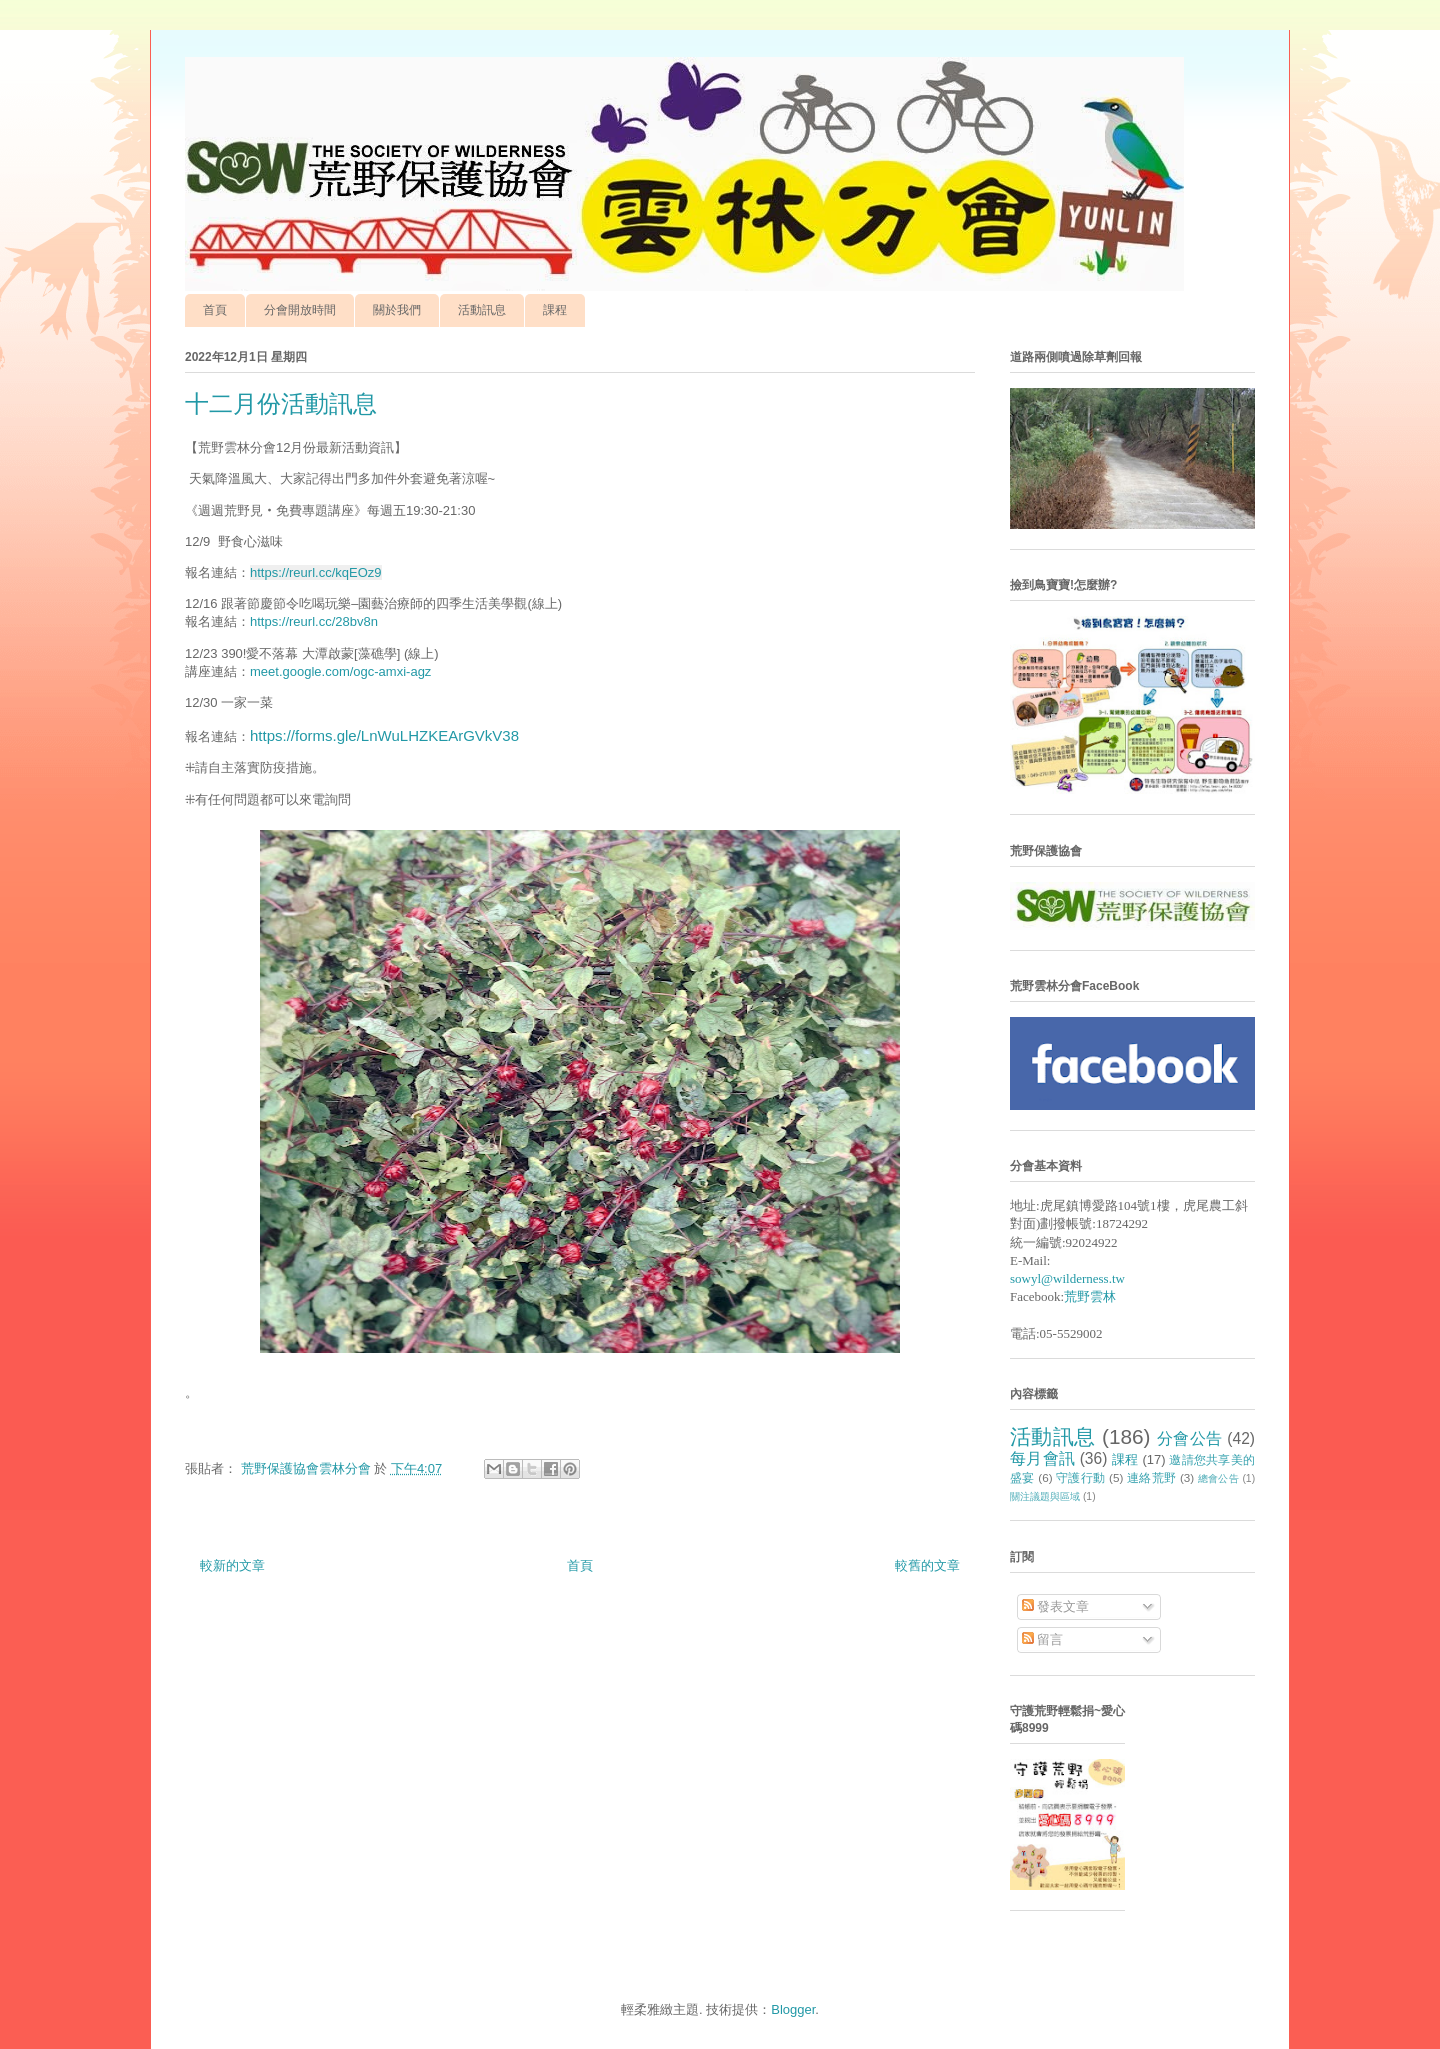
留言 (1043, 1639)
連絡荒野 (1151, 1477)
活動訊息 (482, 310)
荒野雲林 (1090, 1296)
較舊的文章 (927, 1565)
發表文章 (1056, 1606)
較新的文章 (232, 1565)
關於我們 (397, 310)
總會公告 (1218, 1478)
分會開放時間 (300, 310)
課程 (555, 310)
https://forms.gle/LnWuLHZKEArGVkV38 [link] (384, 735)
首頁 (215, 310)
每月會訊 (1042, 1458)
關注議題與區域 (1045, 1496)
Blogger (793, 2009)
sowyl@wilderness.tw (1067, 1278)
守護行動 (1080, 1477)
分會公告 (1190, 1438)
